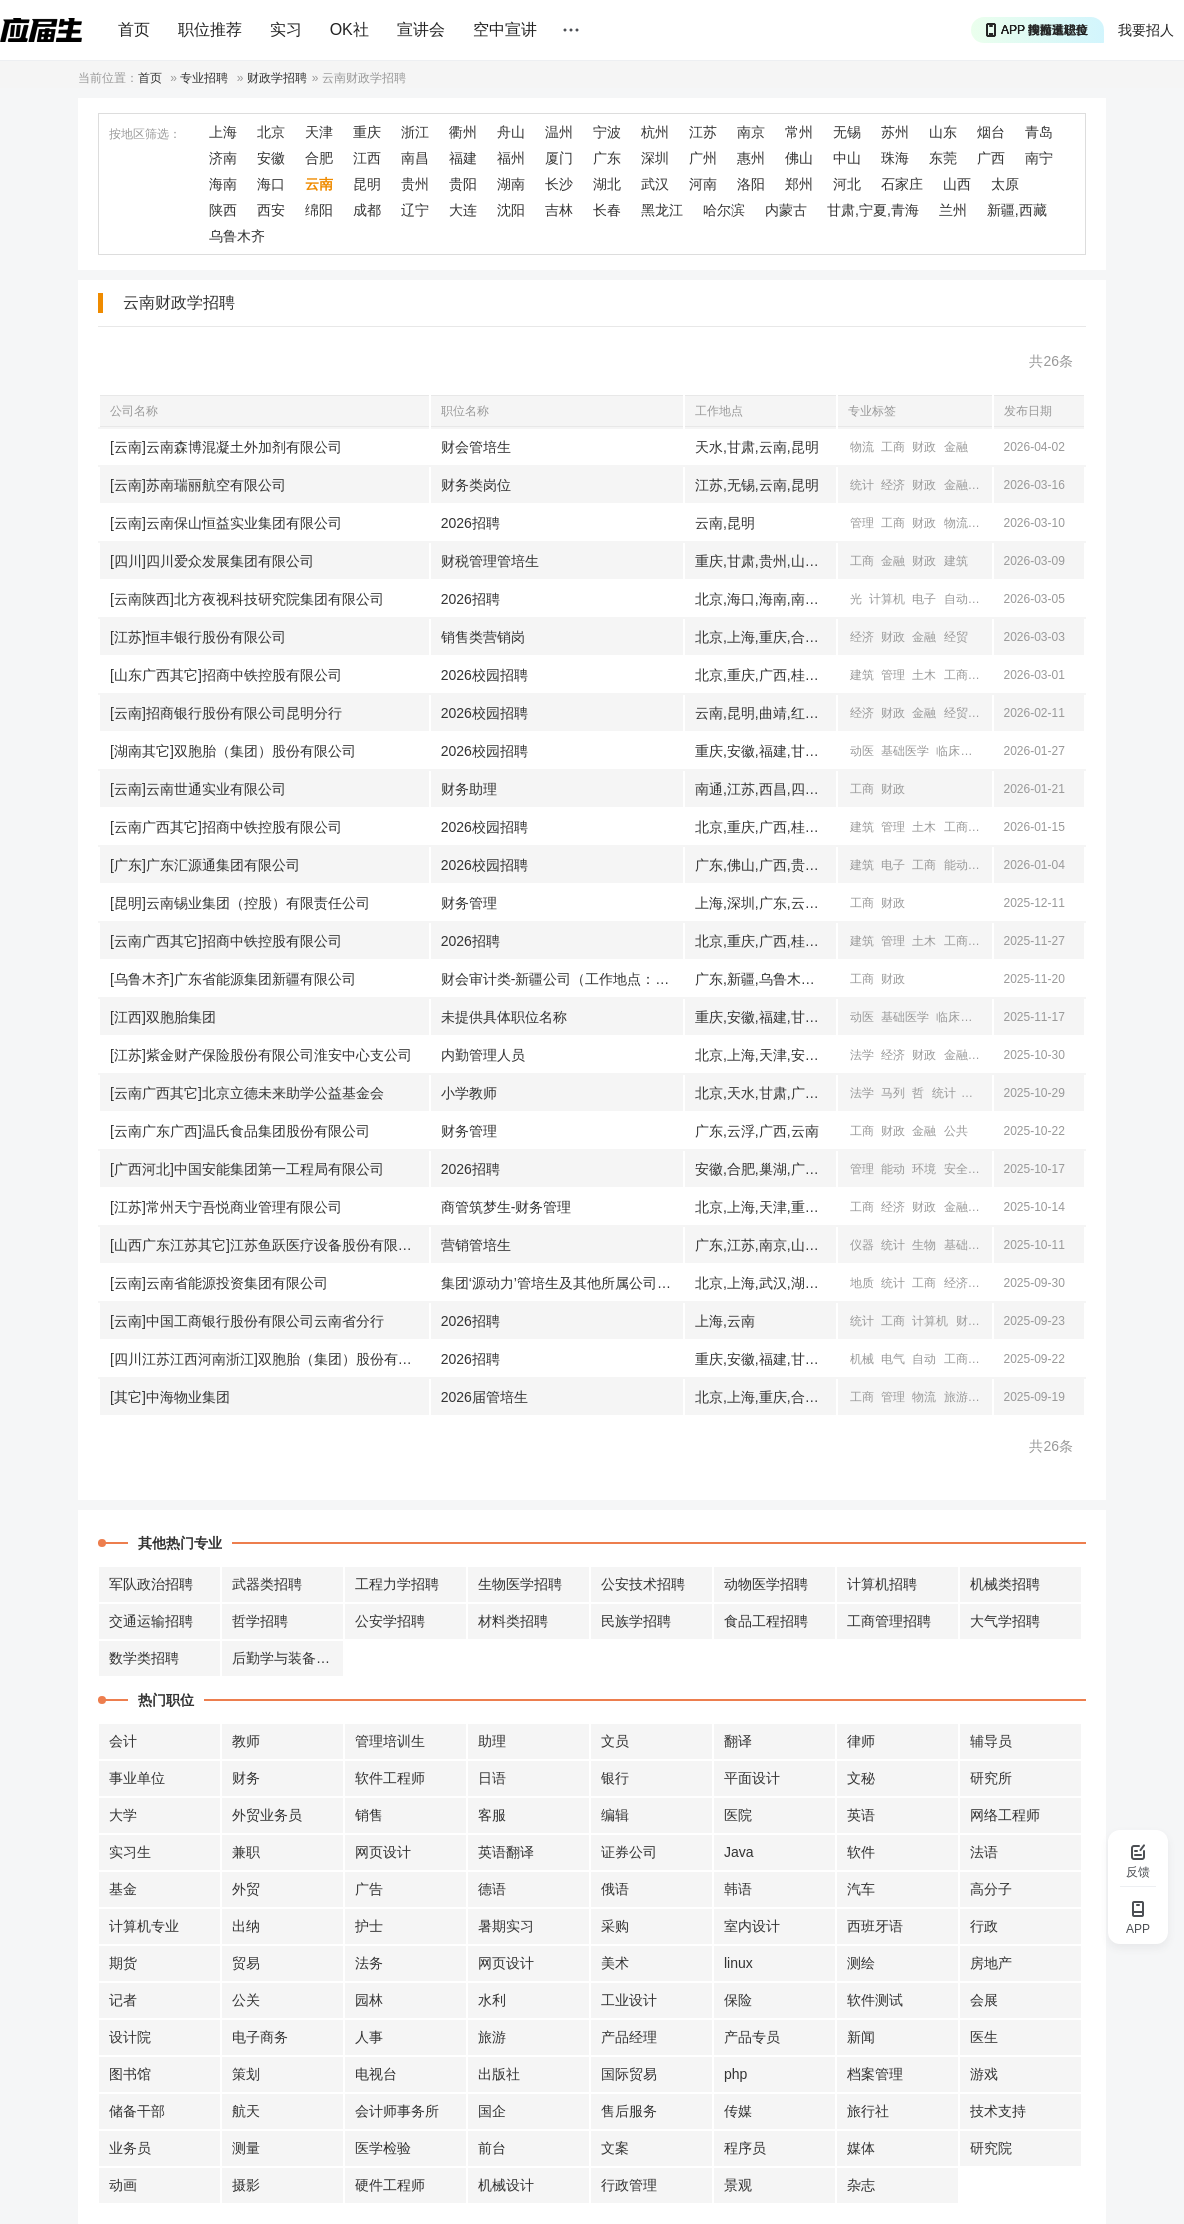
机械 (862, 1359)
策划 (246, 2074)
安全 (956, 1169)
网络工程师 (1005, 1815)
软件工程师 (390, 1778)
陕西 (223, 210)
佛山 (799, 158)
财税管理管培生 (490, 561)
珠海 (895, 158)
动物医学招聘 (766, 1584)
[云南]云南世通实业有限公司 (198, 789)
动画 (123, 2185)
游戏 (984, 2074)
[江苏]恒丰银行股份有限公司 (198, 637)
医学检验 (383, 2148)
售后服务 (629, 2111)
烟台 (991, 132)
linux (738, 1963)
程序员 (745, 2148)
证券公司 (629, 1852)
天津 (319, 132)
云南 (319, 184)
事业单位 (137, 1778)
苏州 (895, 132)
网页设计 (383, 1852)
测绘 (861, 1963)
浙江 (415, 132)
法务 (369, 1963)
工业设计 (629, 2000)
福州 (511, 158)
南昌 (415, 158)
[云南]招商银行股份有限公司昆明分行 (226, 713)
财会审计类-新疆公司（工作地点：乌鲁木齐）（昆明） (562, 979)
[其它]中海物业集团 (170, 1397)
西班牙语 (875, 1926)
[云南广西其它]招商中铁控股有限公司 (226, 827)
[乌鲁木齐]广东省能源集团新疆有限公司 (233, 979)
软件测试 (875, 2000)
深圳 (655, 158)
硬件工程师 (390, 2185)
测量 (246, 2148)
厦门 (559, 158)
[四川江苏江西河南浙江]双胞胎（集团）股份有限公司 (269, 1359)
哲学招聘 (260, 1621)
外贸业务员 (267, 1815)
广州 (703, 158)
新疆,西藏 (1017, 210)
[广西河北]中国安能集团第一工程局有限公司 (247, 1169)
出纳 (246, 1926)
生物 (924, 1245)
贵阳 (463, 184)
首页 (134, 29)
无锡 (847, 132)
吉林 (559, 210)
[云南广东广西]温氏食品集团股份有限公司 (240, 1131)
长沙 (559, 184)
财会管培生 (476, 447)
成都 (367, 210)
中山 (847, 158)
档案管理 (875, 2074)
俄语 (615, 1889)
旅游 (956, 1397)
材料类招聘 (513, 1621)
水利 (492, 2000)
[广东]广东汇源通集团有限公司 (205, 865)
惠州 (751, 158)
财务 (246, 1778)
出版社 (499, 2074)
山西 (957, 184)
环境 (924, 1169)
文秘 (861, 1778)
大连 (463, 210)
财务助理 (469, 789)
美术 (615, 1963)
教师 (246, 1741)
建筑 (956, 561)
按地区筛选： (145, 134)
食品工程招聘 (766, 1621)
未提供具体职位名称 (504, 1017)
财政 (924, 447)
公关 (246, 2000)
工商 (893, 447)
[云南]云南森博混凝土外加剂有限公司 (226, 447)
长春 (607, 210)
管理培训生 (390, 1741)
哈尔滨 (724, 210)
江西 (367, 158)
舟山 (511, 132)
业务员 (130, 2148)
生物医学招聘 (520, 1584)
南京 (751, 132)
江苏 (703, 132)
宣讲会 (421, 29)
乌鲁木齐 (237, 236)
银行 (615, 1778)
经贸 (987, 485)
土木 (924, 675)
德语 (492, 1889)
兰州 (953, 210)
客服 (492, 1815)
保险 (738, 2000)
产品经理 (629, 2037)
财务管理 (469, 903)
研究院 (991, 2148)
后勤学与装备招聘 (288, 1658)
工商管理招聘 (889, 1621)
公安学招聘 (390, 1621)
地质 (862, 1283)
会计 (123, 1741)
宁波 (607, 132)
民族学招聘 (636, 1621)
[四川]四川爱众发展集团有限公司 (212, 561)
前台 (492, 2148)
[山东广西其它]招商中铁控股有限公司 (226, 675)
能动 (956, 865)
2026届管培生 (484, 1397)
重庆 (367, 132)
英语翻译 (506, 1852)
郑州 (799, 184)
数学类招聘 (144, 1658)
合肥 (319, 158)
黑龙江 (662, 210)
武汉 (655, 184)
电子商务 (260, 2037)
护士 (369, 1926)
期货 (123, 1963)
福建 (463, 158)
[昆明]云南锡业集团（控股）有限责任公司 (240, 903)
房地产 (991, 1963)
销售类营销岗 (483, 637)
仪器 (862, 1245)
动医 (862, 751)
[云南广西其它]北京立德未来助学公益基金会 (247, 1093)
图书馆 (130, 2074)
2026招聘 (470, 523)
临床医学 (960, 751)
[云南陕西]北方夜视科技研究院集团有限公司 (247, 599)
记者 (123, 2000)
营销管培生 (476, 1245)
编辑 (615, 1815)
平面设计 (752, 1778)
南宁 (1039, 158)
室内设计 (752, 1926)
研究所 (991, 1778)
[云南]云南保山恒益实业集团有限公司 (226, 523)
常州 (799, 132)
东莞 (943, 158)
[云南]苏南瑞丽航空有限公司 (198, 485)
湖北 (607, 184)
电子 (924, 599)
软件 (861, 1852)
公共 (987, 523)
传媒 (738, 2111)
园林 (369, 2000)
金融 (956, 447)
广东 (607, 158)
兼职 (246, 1852)
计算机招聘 (882, 1584)
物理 (987, 599)
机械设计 (506, 2185)
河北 (847, 184)
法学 (862, 1055)
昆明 (367, 184)
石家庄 (902, 184)
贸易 (246, 1963)
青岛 (1039, 132)
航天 (246, 2111)
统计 (862, 485)
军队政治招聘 (151, 1584)
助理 (492, 1741)
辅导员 (991, 1741)
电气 (987, 865)
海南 (223, 184)
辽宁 (415, 210)
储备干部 (137, 2111)
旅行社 (868, 2111)
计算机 (887, 599)
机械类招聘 (1005, 1584)
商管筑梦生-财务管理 (506, 1207)
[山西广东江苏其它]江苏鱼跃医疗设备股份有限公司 (268, 1245)
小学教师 (469, 1093)
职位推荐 (210, 29)
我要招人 (1146, 30)
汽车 (861, 1889)
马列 (893, 1093)
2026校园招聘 (484, 675)
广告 (369, 1889)
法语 (984, 1852)
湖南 (511, 184)
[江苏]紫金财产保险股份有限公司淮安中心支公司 (261, 1055)
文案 (615, 2148)
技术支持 (998, 2111)
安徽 (271, 158)
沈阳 (511, 210)
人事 (369, 2037)
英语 (861, 1815)
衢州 (463, 132)
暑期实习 (506, 1926)
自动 (956, 599)
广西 (991, 158)
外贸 (246, 1889)
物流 (862, 447)
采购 (615, 1926)
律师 (861, 1741)
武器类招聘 (267, 1584)
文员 (615, 1741)
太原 (1005, 184)
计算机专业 (144, 1926)
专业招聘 (204, 78)
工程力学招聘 (397, 1584)
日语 (492, 1778)
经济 (893, 485)
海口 (271, 184)
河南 (703, 184)
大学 (123, 1815)
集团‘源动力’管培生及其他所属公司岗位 (562, 1283)
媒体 (861, 2148)
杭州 (655, 132)
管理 (862, 523)
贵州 (415, 184)
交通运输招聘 (151, 1621)
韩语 (738, 1889)
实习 (286, 29)
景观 (738, 2185)
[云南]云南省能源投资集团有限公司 (219, 1283)
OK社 (349, 29)
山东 (943, 132)
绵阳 (319, 210)
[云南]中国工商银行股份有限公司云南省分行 (247, 1321)
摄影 (246, 2185)
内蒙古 (786, 210)
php (735, 2074)
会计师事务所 (397, 2111)
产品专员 (752, 2037)
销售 (369, 1815)
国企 (492, 2111)
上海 (223, 132)
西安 (271, 210)
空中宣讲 (505, 29)
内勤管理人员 (483, 1055)
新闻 (861, 2037)
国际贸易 (629, 2074)
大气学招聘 (1005, 1621)
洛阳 (751, 184)
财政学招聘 (277, 78)
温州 (559, 132)
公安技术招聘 (643, 1584)
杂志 (861, 2185)
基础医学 (905, 751)
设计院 (130, 2037)
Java (739, 1852)
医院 (738, 1815)
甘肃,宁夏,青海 (873, 210)
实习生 (130, 1852)
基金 (123, 1889)
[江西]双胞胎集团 (163, 1017)
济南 (223, 158)
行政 (984, 1926)
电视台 (376, 2074)
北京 (271, 132)
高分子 (991, 1889)
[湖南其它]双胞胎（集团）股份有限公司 (233, 751)
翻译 (738, 1741)
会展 (984, 2000)
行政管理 (629, 2185)
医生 (984, 2037)
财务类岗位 (476, 485)
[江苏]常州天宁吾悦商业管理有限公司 (226, 1207)
